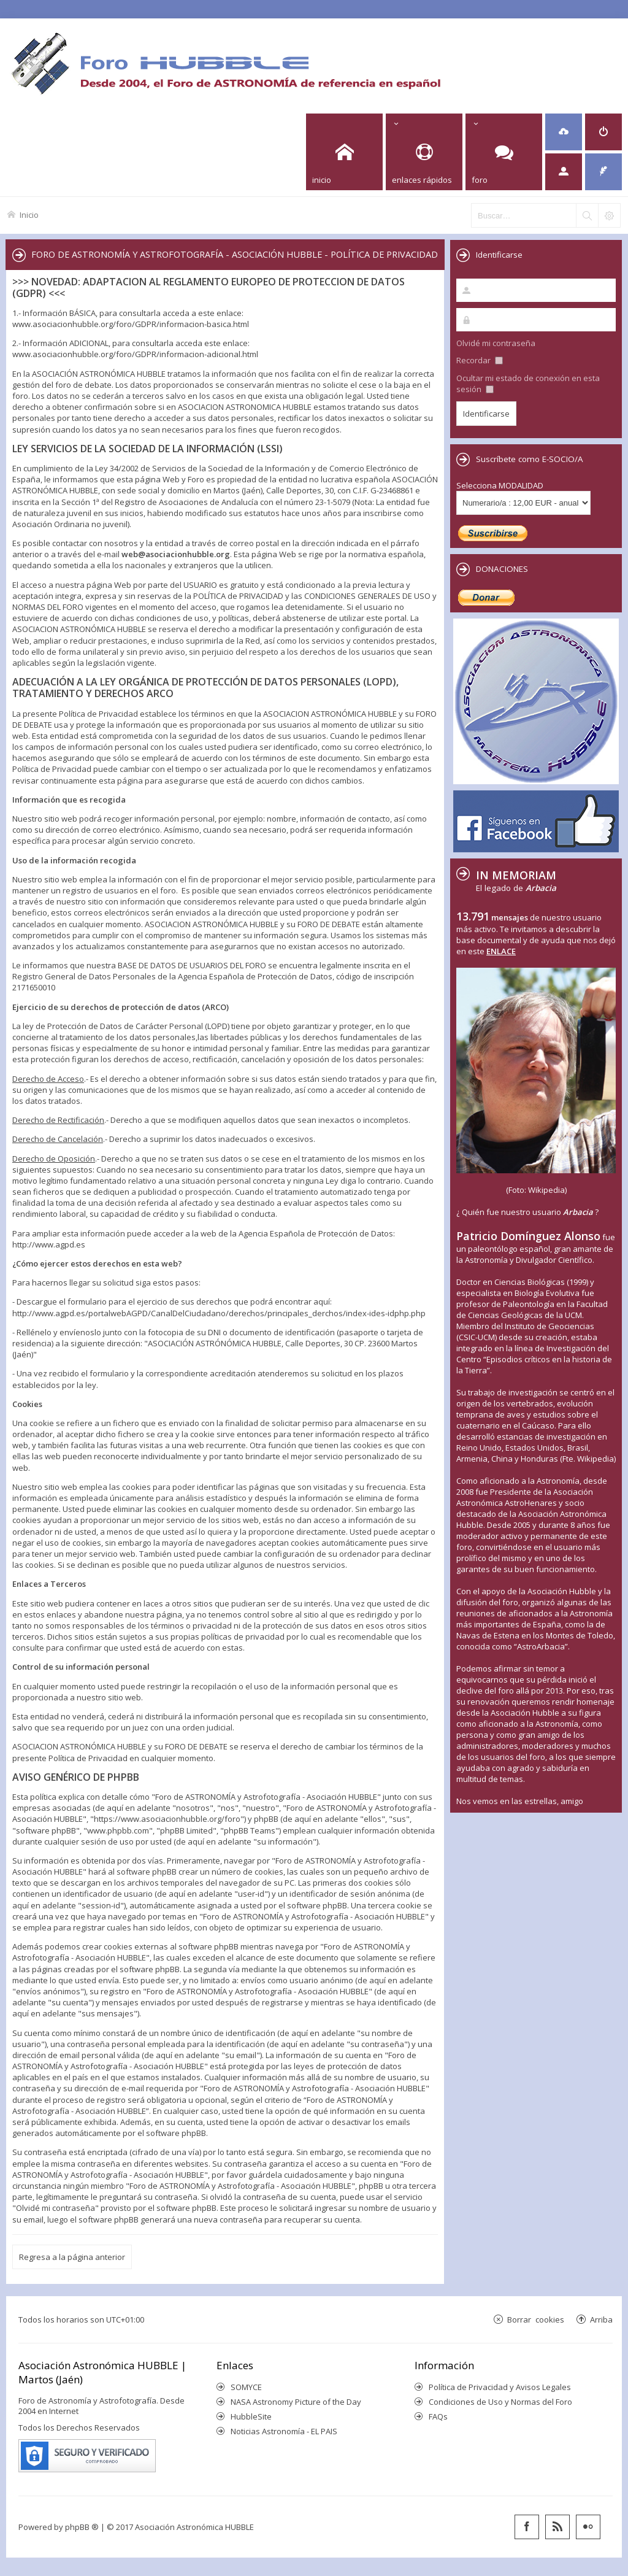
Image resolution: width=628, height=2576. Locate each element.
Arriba (601, 2319)
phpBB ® (82, 2526)
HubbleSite (251, 2416)
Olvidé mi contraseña (495, 343)
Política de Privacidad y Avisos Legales (500, 2387)
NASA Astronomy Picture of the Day (296, 2401)
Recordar (479, 360)
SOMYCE (246, 2387)
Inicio (29, 214)
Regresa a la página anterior (72, 2256)
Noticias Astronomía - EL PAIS (284, 2431)
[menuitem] (563, 132)
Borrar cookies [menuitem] (535, 2319)
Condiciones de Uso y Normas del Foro (500, 2401)
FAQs (438, 2416)
